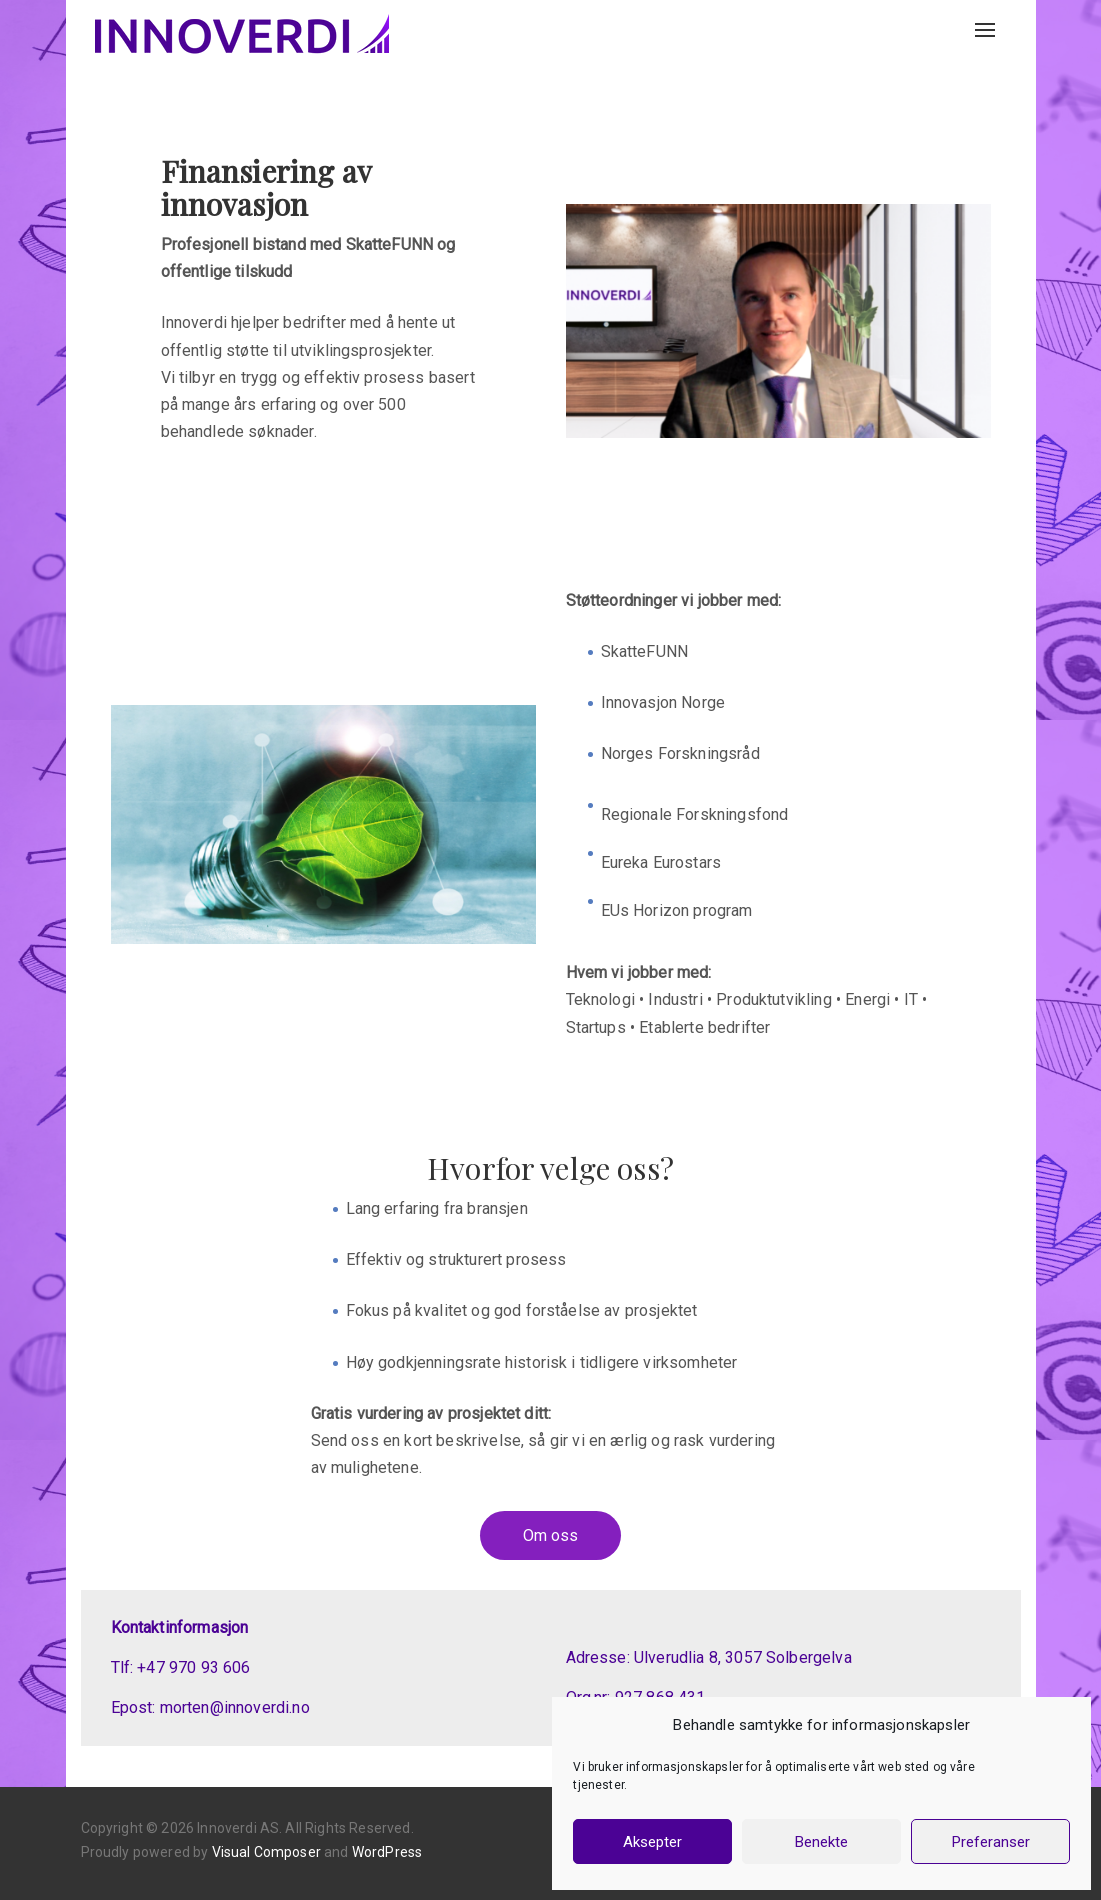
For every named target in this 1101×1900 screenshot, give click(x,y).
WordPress (387, 1852)
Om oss (550, 1535)
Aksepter (652, 1842)
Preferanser (991, 1842)
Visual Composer (266, 1852)
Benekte (821, 1842)
